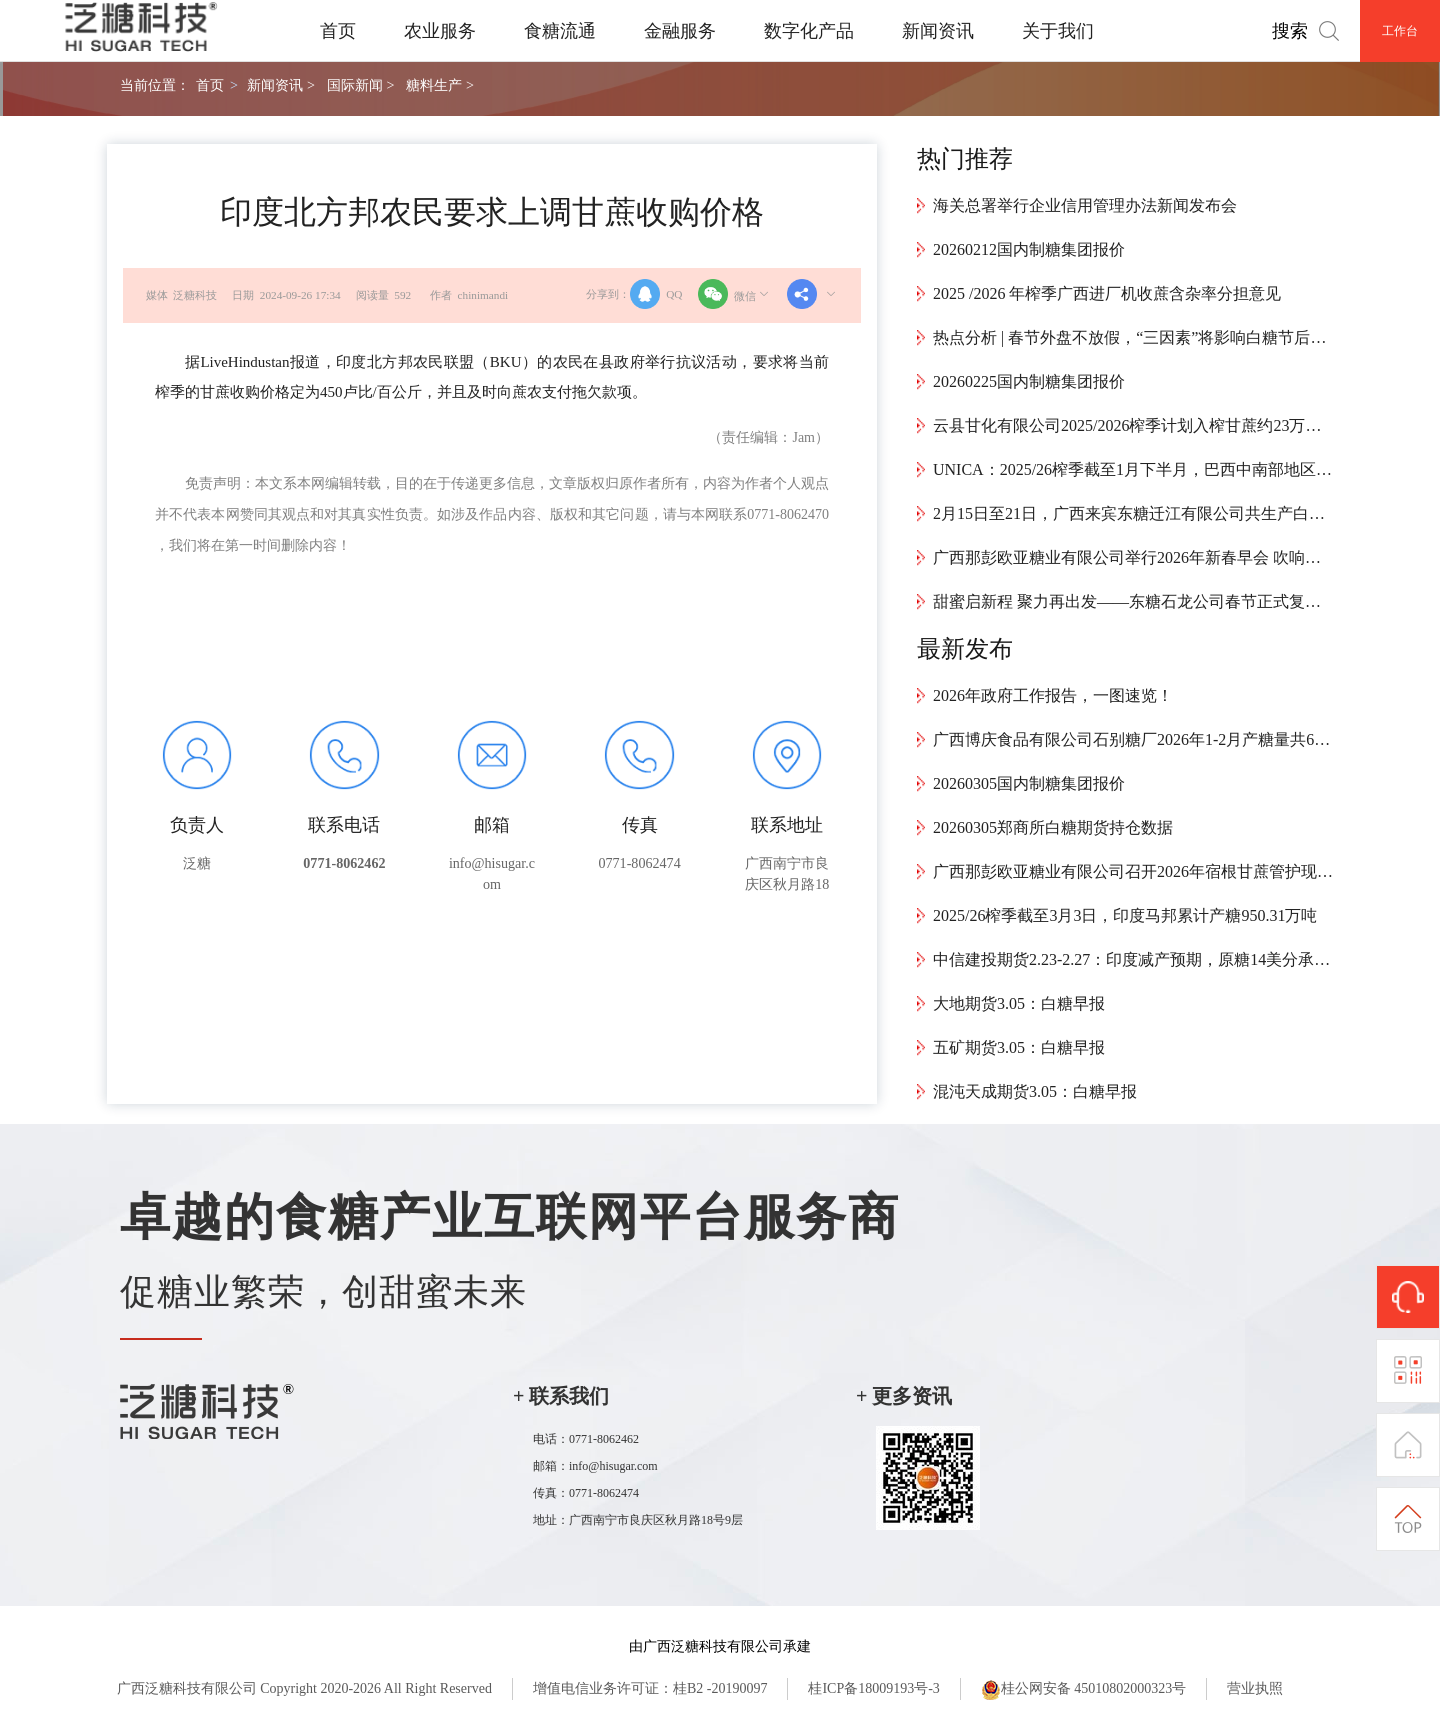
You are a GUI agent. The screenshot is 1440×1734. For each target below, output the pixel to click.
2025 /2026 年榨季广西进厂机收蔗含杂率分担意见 (1107, 293)
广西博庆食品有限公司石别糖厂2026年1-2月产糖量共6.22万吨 (1133, 739)
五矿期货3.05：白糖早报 (1019, 1047)
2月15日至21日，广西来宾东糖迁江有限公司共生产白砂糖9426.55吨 (1133, 513)
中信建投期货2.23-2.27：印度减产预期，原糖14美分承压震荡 (1133, 959)
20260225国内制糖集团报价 (1029, 381)
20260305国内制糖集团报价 (1029, 783)
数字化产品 (809, 31)
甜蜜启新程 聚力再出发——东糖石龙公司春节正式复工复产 (1133, 601)
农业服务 (440, 31)
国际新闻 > (360, 85)
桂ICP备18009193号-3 (873, 1688)
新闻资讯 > (280, 85)
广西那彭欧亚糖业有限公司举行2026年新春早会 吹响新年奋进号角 (1133, 557)
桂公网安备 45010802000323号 (1084, 1690)
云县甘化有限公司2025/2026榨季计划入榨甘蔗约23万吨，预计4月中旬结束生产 (1133, 425)
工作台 (1400, 31)
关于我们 (1058, 31)
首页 (338, 31)
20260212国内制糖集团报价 (1029, 249)
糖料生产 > (439, 85)
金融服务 (680, 31)
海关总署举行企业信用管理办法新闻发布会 (1085, 205)
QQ (656, 294)
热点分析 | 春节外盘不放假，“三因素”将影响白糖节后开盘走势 (1133, 337)
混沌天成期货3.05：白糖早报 (1035, 1091)
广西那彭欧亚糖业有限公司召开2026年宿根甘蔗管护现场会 (1133, 871)
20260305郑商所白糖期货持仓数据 (1053, 827)
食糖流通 (560, 31)
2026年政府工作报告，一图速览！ (1053, 695)
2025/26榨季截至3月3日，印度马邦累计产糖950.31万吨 (1125, 915)
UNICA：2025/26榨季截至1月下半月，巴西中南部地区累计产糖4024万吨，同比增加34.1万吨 (1133, 469)
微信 (735, 294)
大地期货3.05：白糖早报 (1019, 1003)
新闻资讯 (938, 31)
